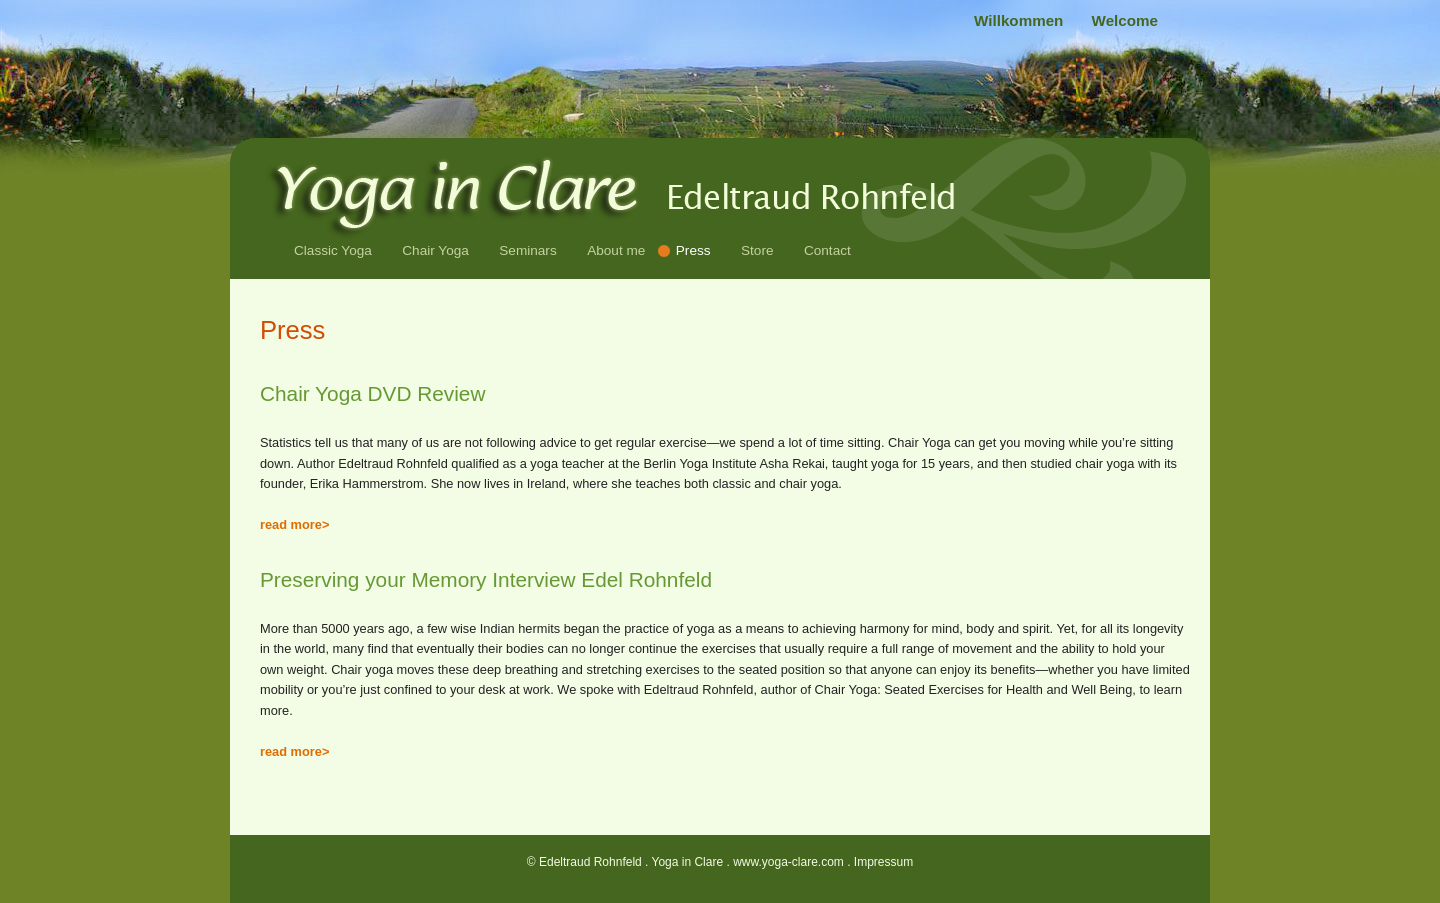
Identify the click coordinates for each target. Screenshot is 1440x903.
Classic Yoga (333, 250)
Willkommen (1021, 20)
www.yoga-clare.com (788, 862)
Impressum (883, 862)
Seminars (527, 250)
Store (757, 250)
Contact (827, 250)
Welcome (1125, 20)
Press (693, 250)
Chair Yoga (435, 250)
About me (616, 250)
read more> (294, 524)
